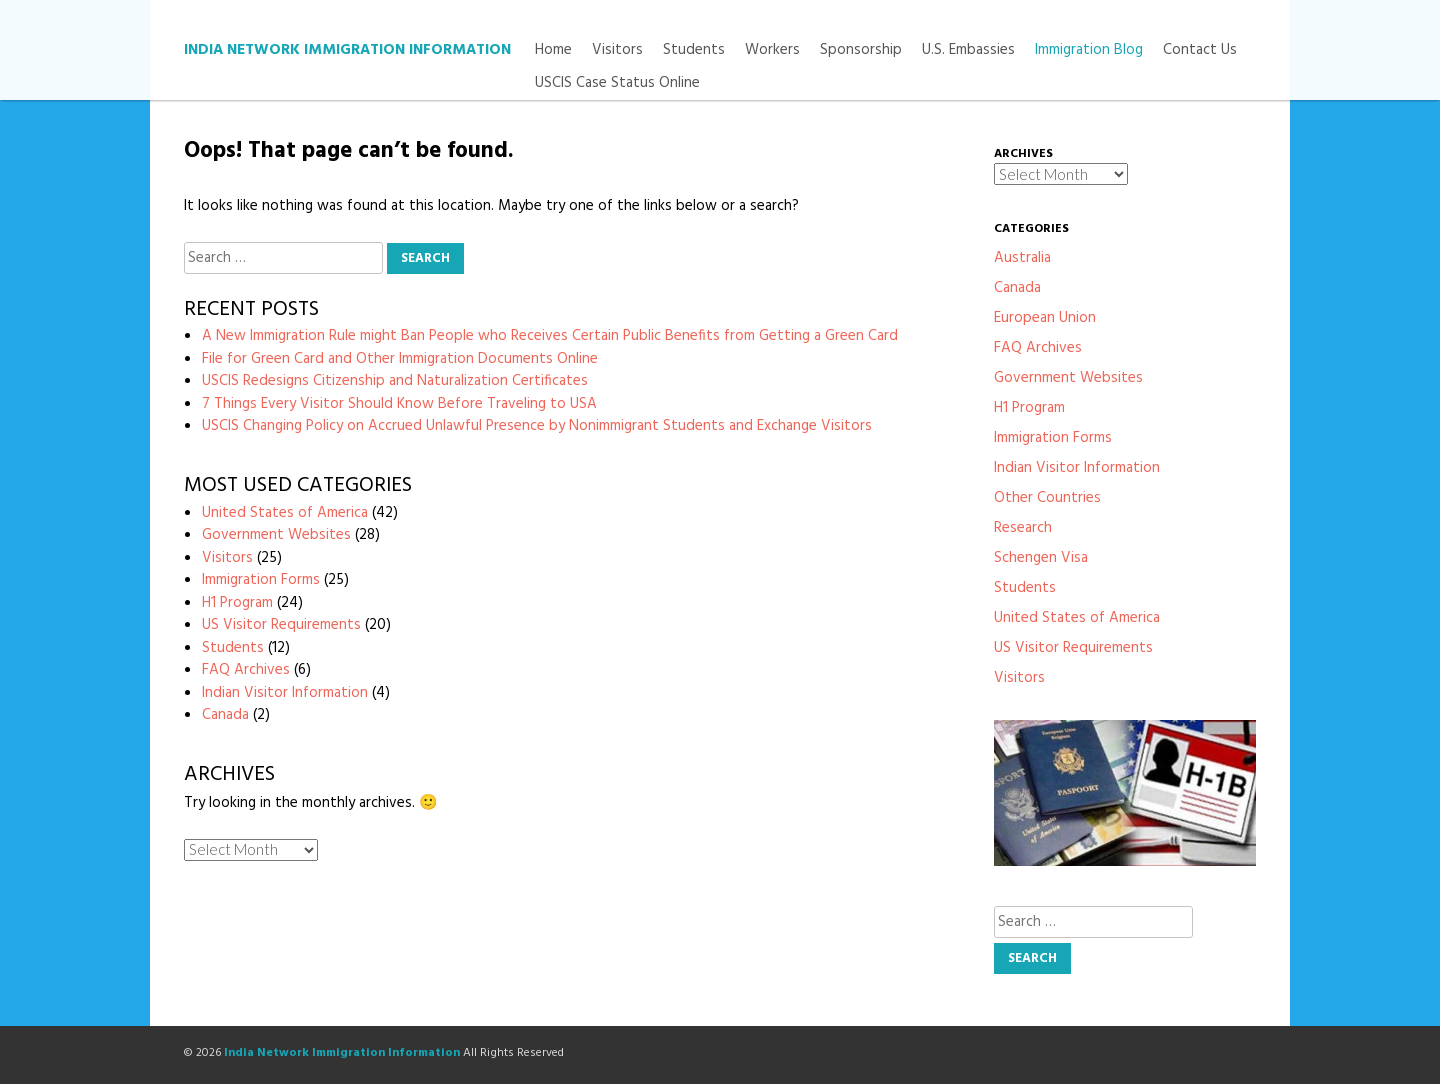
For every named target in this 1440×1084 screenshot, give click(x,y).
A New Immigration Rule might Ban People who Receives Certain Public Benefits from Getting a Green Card (550, 336)
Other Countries (1047, 498)
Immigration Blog (1089, 50)
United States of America (285, 513)
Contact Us (1200, 50)
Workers (772, 50)
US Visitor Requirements (281, 625)
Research (1023, 528)
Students (694, 50)
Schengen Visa (1041, 558)
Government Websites (276, 535)
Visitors (617, 50)
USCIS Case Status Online (617, 83)
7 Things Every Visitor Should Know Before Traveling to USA (399, 404)
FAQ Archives (246, 670)
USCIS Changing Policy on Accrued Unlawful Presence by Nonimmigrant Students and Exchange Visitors (537, 426)
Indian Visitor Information (285, 693)
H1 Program (237, 603)
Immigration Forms (261, 580)
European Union (1045, 318)
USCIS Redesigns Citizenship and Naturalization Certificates (395, 381)
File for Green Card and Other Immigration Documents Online (400, 359)
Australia (1022, 258)
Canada (225, 715)
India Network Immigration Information (347, 50)
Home (553, 50)
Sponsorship (861, 50)
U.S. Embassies (968, 50)
